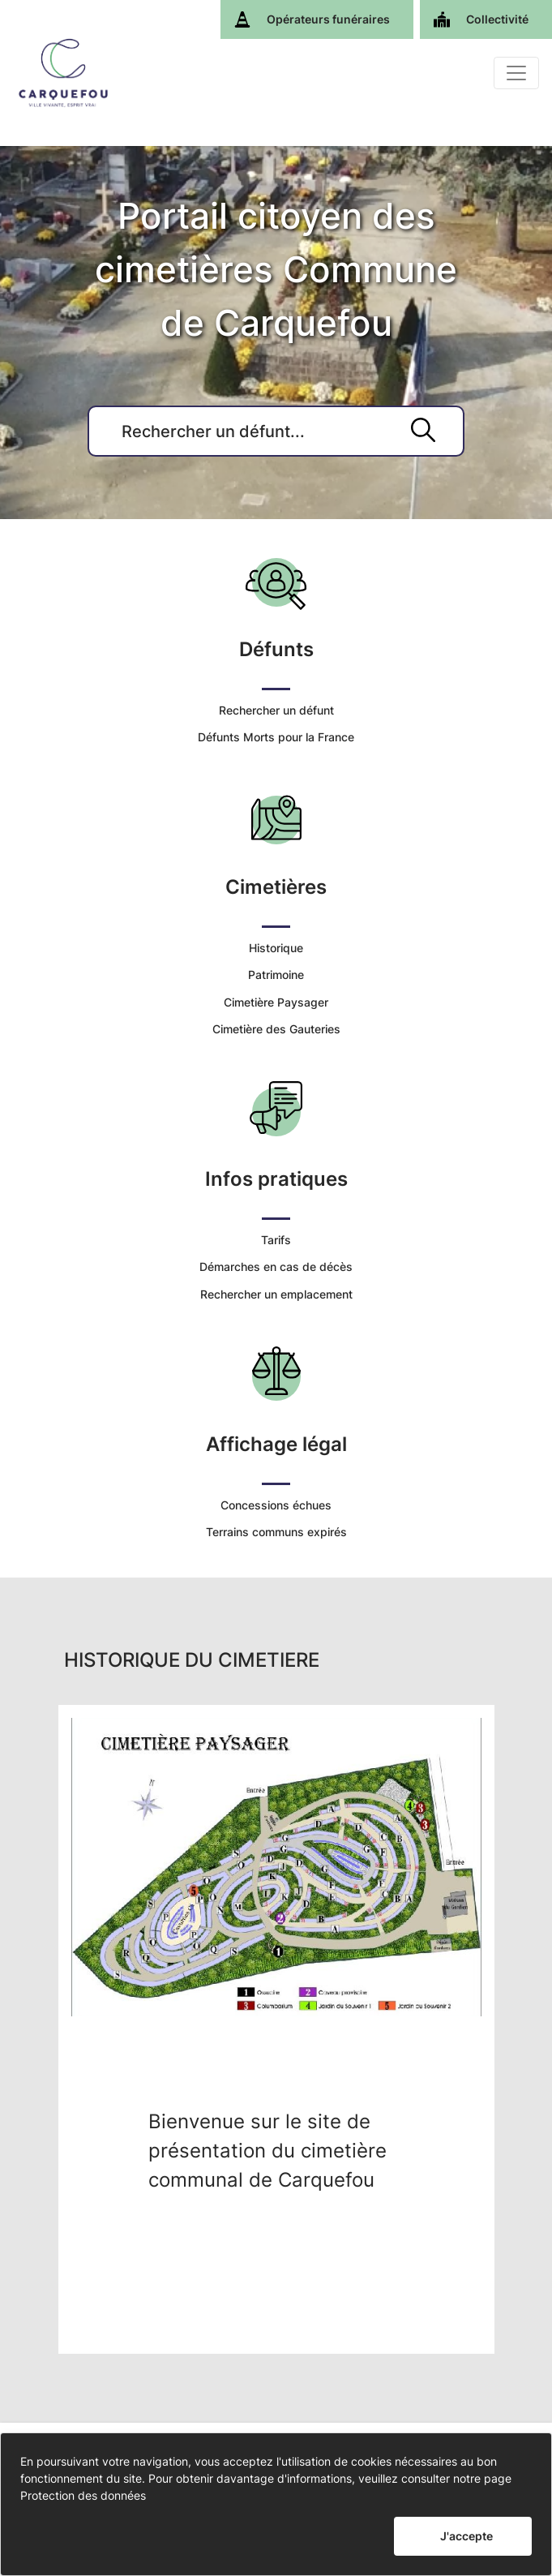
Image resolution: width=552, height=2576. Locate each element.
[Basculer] (516, 73)
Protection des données (83, 2495)
